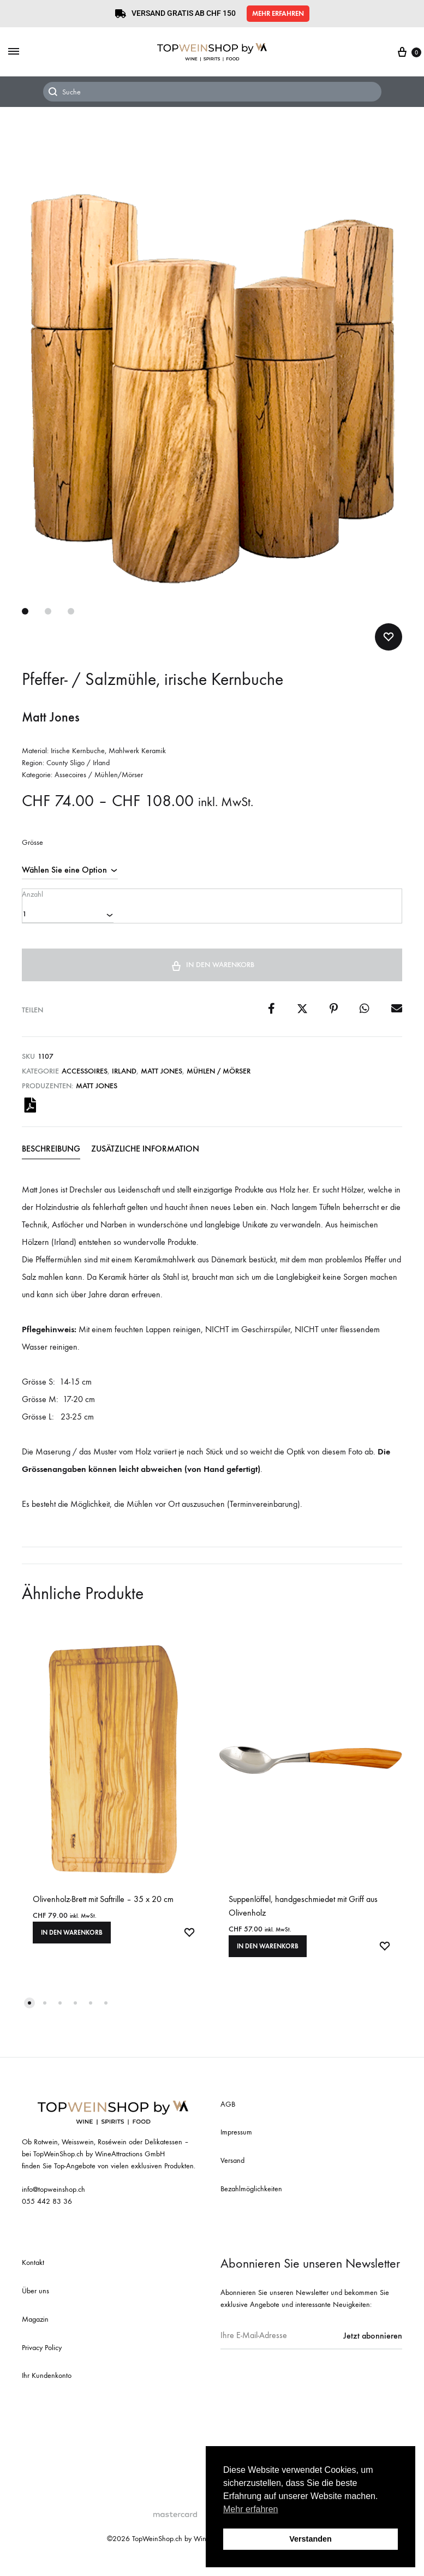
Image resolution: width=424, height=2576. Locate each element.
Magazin (35, 2325)
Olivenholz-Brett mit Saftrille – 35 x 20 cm (103, 1905)
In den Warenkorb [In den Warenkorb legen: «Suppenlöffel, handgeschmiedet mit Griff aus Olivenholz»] (267, 1953)
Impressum (236, 2139)
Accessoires (85, 1077)
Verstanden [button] (310, 2539)
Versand (232, 2167)
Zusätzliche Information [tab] (145, 1154)
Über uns (35, 2297)
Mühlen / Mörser (218, 1077)
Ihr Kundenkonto (46, 2382)
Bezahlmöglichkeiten (251, 2195)
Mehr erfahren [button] (250, 2509)
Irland (124, 1077)
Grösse (32, 843)
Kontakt (33, 2269)
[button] (278, 13)
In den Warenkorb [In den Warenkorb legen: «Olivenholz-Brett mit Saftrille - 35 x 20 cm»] (72, 1939)
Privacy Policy (42, 2354)
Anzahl (32, 893)
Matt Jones (161, 1077)
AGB (227, 2110)
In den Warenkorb (212, 970)
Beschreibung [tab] (51, 1154)
